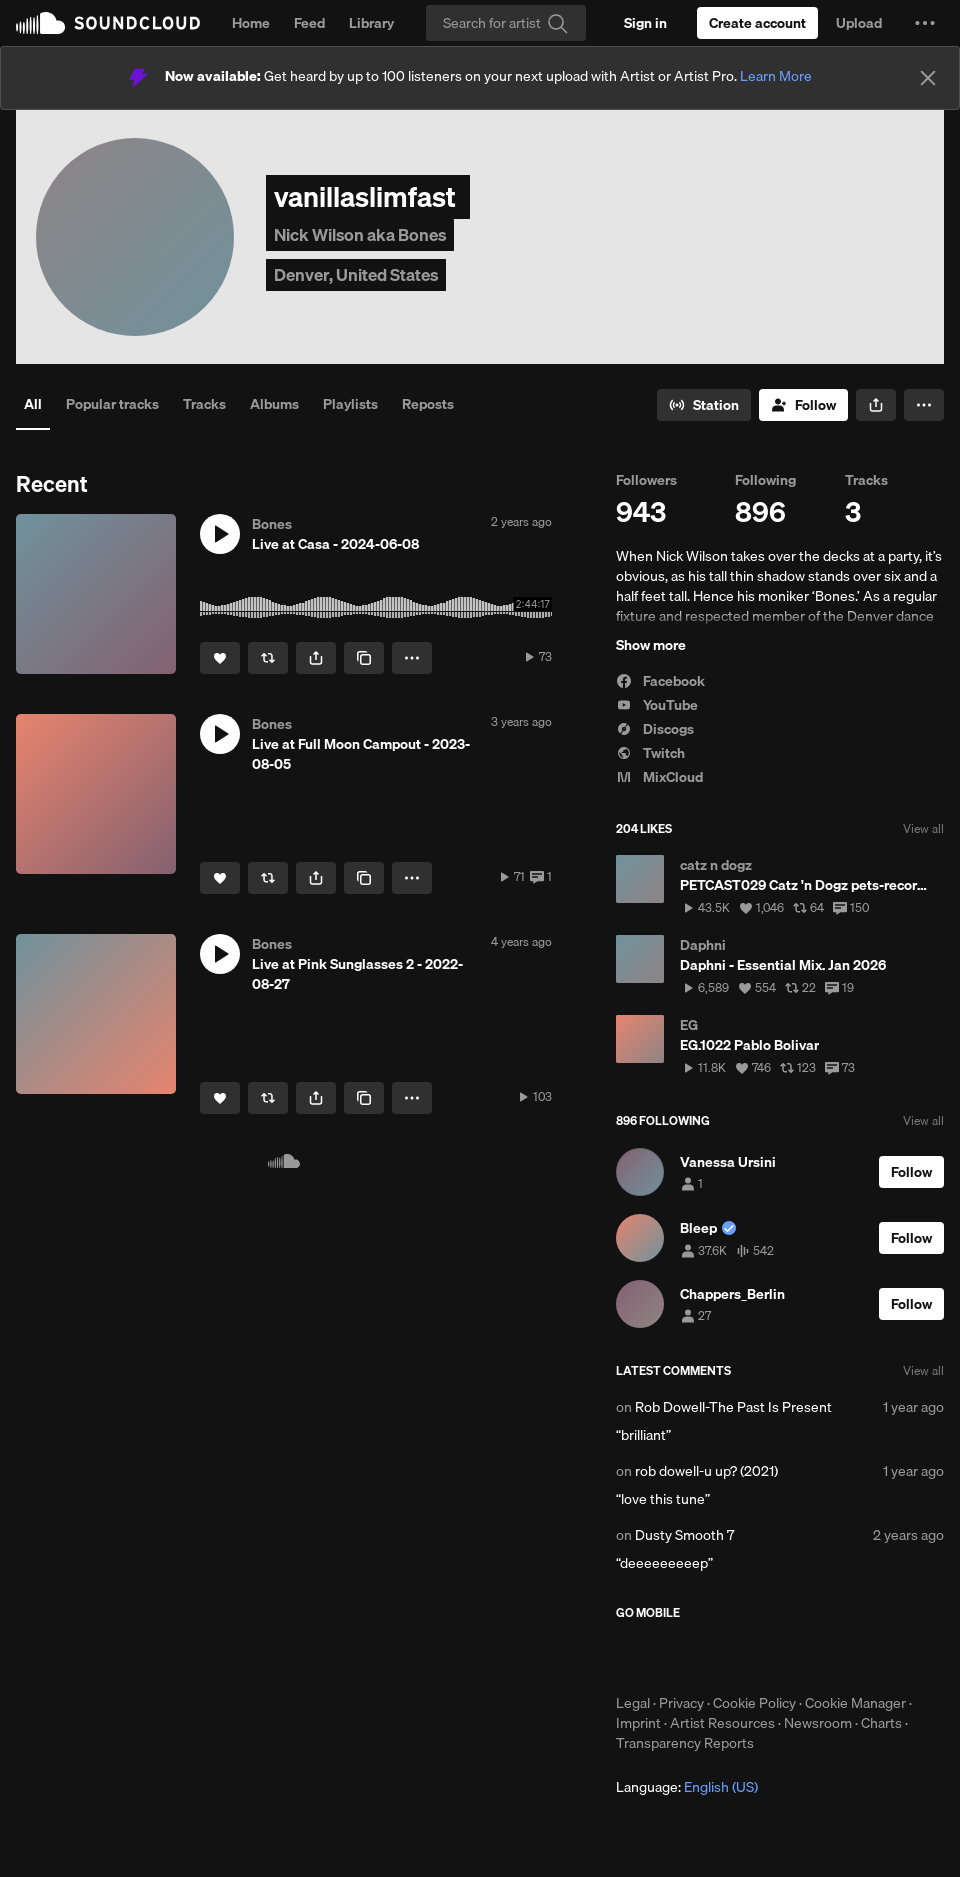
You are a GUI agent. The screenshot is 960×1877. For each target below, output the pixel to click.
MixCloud (659, 777)
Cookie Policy (754, 1703)
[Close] (928, 78)
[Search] (506, 23)
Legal (633, 1703)
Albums (274, 404)
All (33, 404)
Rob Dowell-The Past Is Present (733, 1407)
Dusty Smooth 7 (684, 1535)
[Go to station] (704, 405)
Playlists (350, 404)
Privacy (681, 1703)
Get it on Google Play (811, 1657)
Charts (881, 1723)
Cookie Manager (855, 1703)
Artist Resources (722, 1723)
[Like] (220, 658)
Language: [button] (687, 1787)
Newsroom (818, 1723)
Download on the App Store (676, 1657)
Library (371, 23)
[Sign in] (645, 23)
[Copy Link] (364, 658)
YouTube (657, 705)
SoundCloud (108, 23)
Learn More (776, 76)
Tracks (204, 404)
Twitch (650, 753)
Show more (651, 645)
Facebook (660, 681)
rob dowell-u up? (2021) (706, 1471)
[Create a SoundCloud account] (757, 23)
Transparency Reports (685, 1743)
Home (251, 23)
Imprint (638, 1723)
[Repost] (268, 658)
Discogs (655, 729)
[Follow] (803, 405)
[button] (925, 23)
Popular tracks (112, 404)
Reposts (428, 404)
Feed (309, 23)
